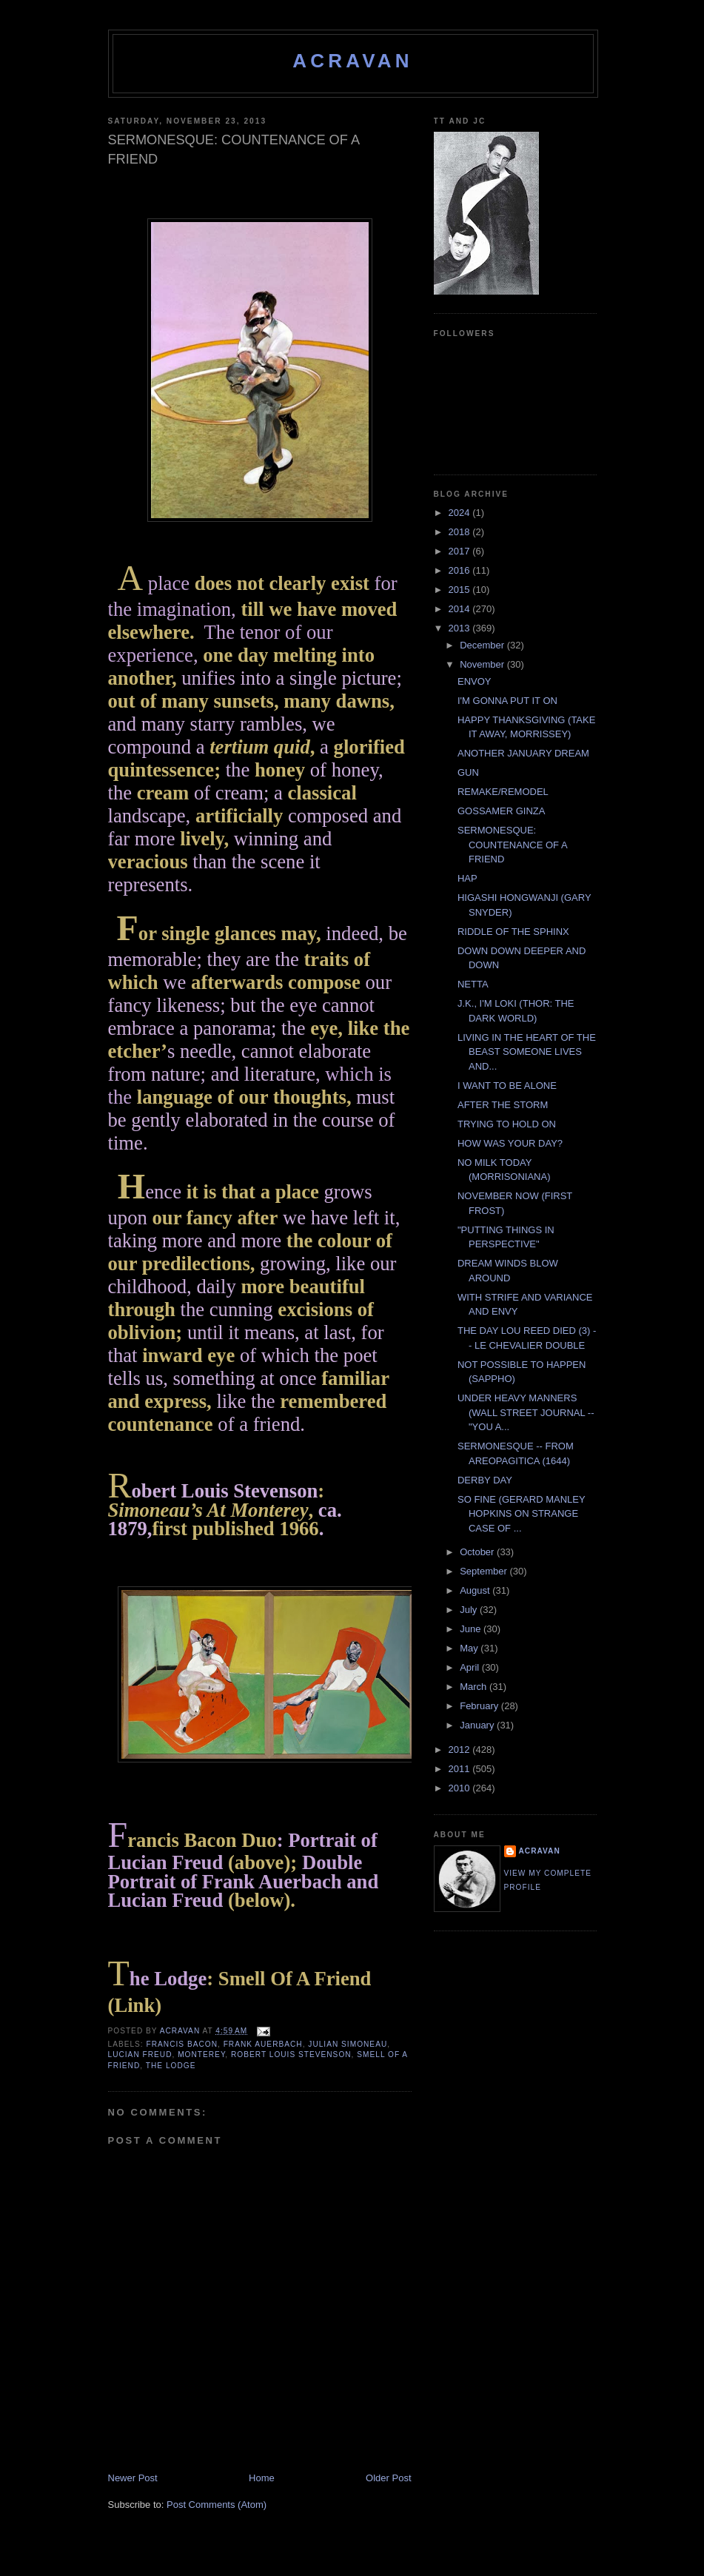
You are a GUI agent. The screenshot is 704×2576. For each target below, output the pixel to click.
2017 (461, 551)
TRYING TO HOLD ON (506, 1124)
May (470, 1648)
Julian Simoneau (347, 2044)
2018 (461, 531)
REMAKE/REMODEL (503, 791)
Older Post (388, 2477)
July (470, 1609)
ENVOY (474, 681)
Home (262, 2477)
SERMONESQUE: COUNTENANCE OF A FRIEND (512, 845)
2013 (461, 628)
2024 (461, 512)
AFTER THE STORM (502, 1104)
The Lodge (171, 2066)
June (471, 1628)
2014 (461, 608)
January (478, 1725)
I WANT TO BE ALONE (507, 1085)
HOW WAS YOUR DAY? (510, 1143)
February (480, 1705)
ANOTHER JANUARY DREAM (523, 753)
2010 (461, 1788)
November (483, 664)
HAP (467, 878)
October (478, 1551)
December (483, 645)
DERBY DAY (484, 1480)
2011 (461, 1768)
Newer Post (133, 2477)
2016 (461, 570)
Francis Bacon (182, 2044)
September (484, 1571)
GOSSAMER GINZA (501, 810)
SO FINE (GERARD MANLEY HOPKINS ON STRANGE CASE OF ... (521, 1514)
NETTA (473, 984)
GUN (468, 772)
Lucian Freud (140, 2054)
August (476, 1590)
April (471, 1667)
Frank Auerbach (263, 2044)
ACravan (352, 61)
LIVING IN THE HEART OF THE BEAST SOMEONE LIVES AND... (526, 1052)
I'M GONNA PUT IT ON (507, 700)
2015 (461, 589)
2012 (461, 1749)
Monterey (201, 2054)
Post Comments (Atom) (216, 2504)
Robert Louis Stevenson (291, 2054)
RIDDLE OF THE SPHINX (513, 931)
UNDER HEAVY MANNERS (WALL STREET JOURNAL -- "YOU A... (525, 1412)
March (474, 1686)
